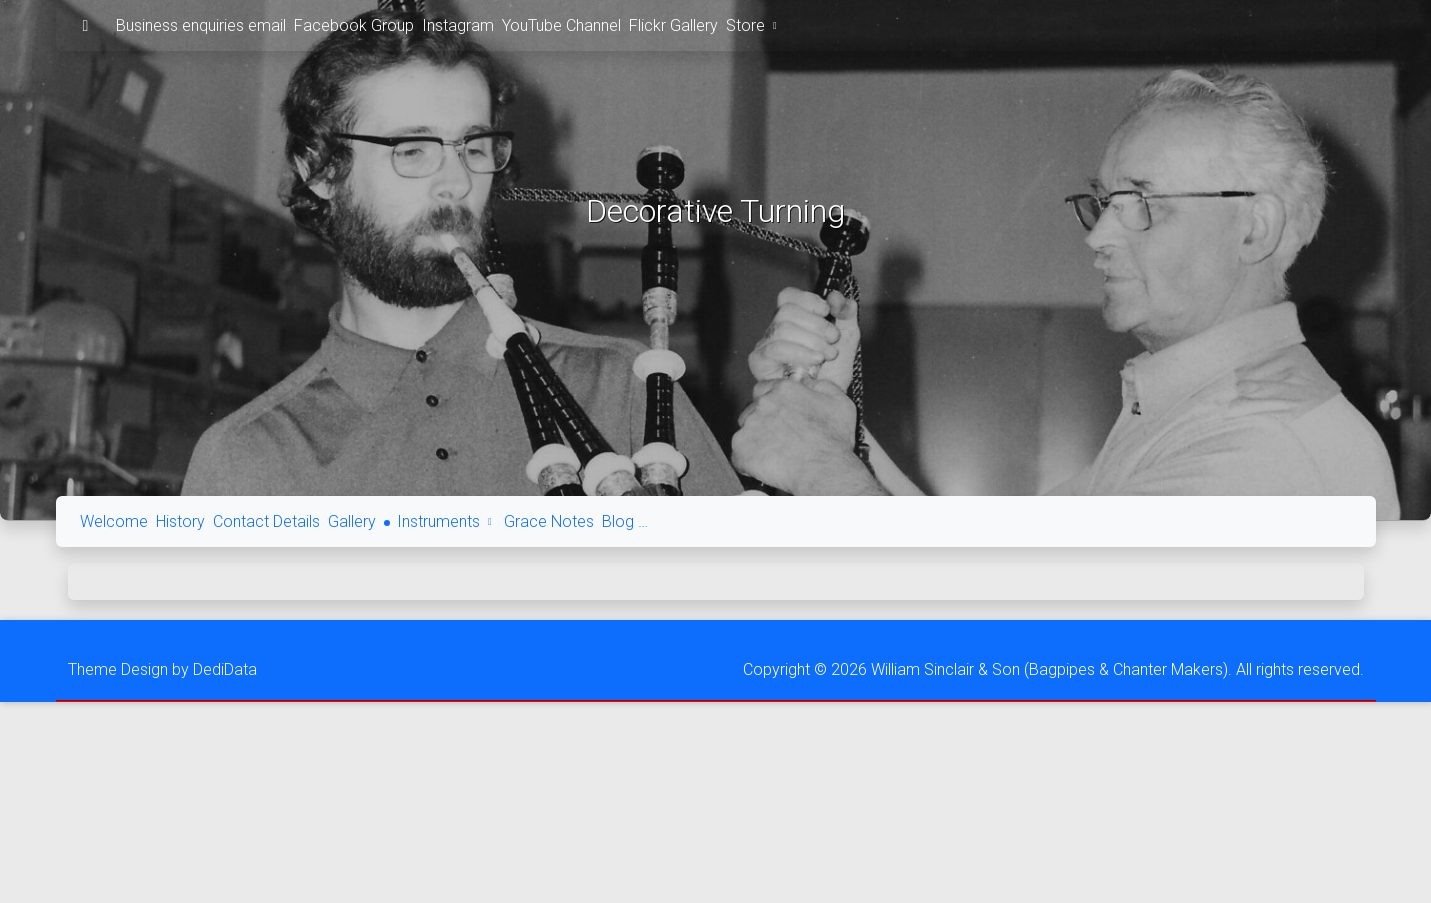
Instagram (458, 25)
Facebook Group (354, 25)
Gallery (352, 521)
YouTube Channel (561, 25)
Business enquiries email (201, 25)
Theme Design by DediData (162, 669)
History (180, 521)
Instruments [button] (447, 521)
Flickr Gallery (673, 25)
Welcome (114, 521)
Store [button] (754, 25)
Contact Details (266, 521)
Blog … (625, 521)
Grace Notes (549, 521)
